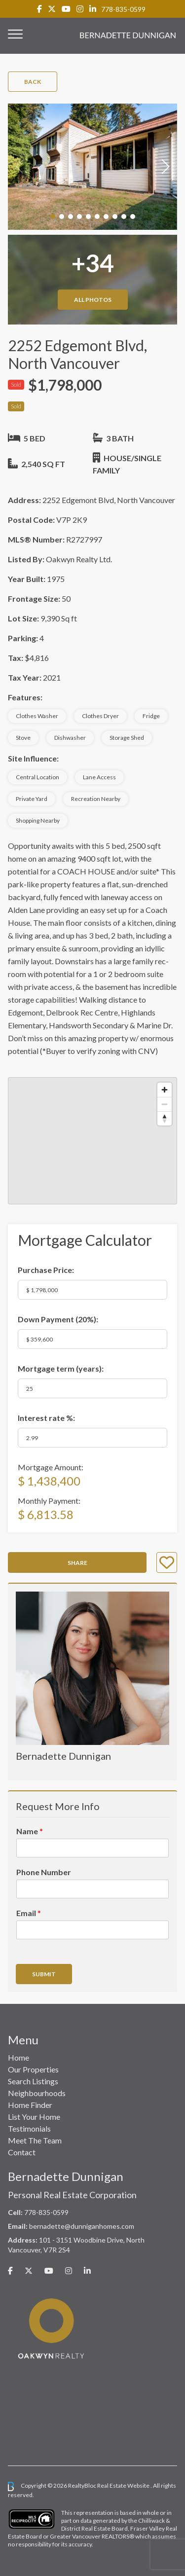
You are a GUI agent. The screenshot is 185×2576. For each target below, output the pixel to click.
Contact (22, 2152)
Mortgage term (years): (61, 1368)
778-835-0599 (123, 9)
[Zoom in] (164, 1090)
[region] (92, 1141)
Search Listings (33, 2081)
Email (28, 1913)
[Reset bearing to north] (164, 1118)
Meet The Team (35, 2140)
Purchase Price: (46, 1269)
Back (32, 81)
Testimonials (29, 2128)
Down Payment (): (58, 1319)
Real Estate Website (123, 2485)
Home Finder (30, 2104)
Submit (44, 1974)
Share (77, 1562)
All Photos (92, 299)
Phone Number (43, 1872)
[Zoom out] (164, 1104)
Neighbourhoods (37, 2093)
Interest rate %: (46, 1417)
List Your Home (34, 2116)
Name (29, 1831)
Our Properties (33, 2069)
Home (18, 2057)
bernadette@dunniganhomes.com (81, 2226)
